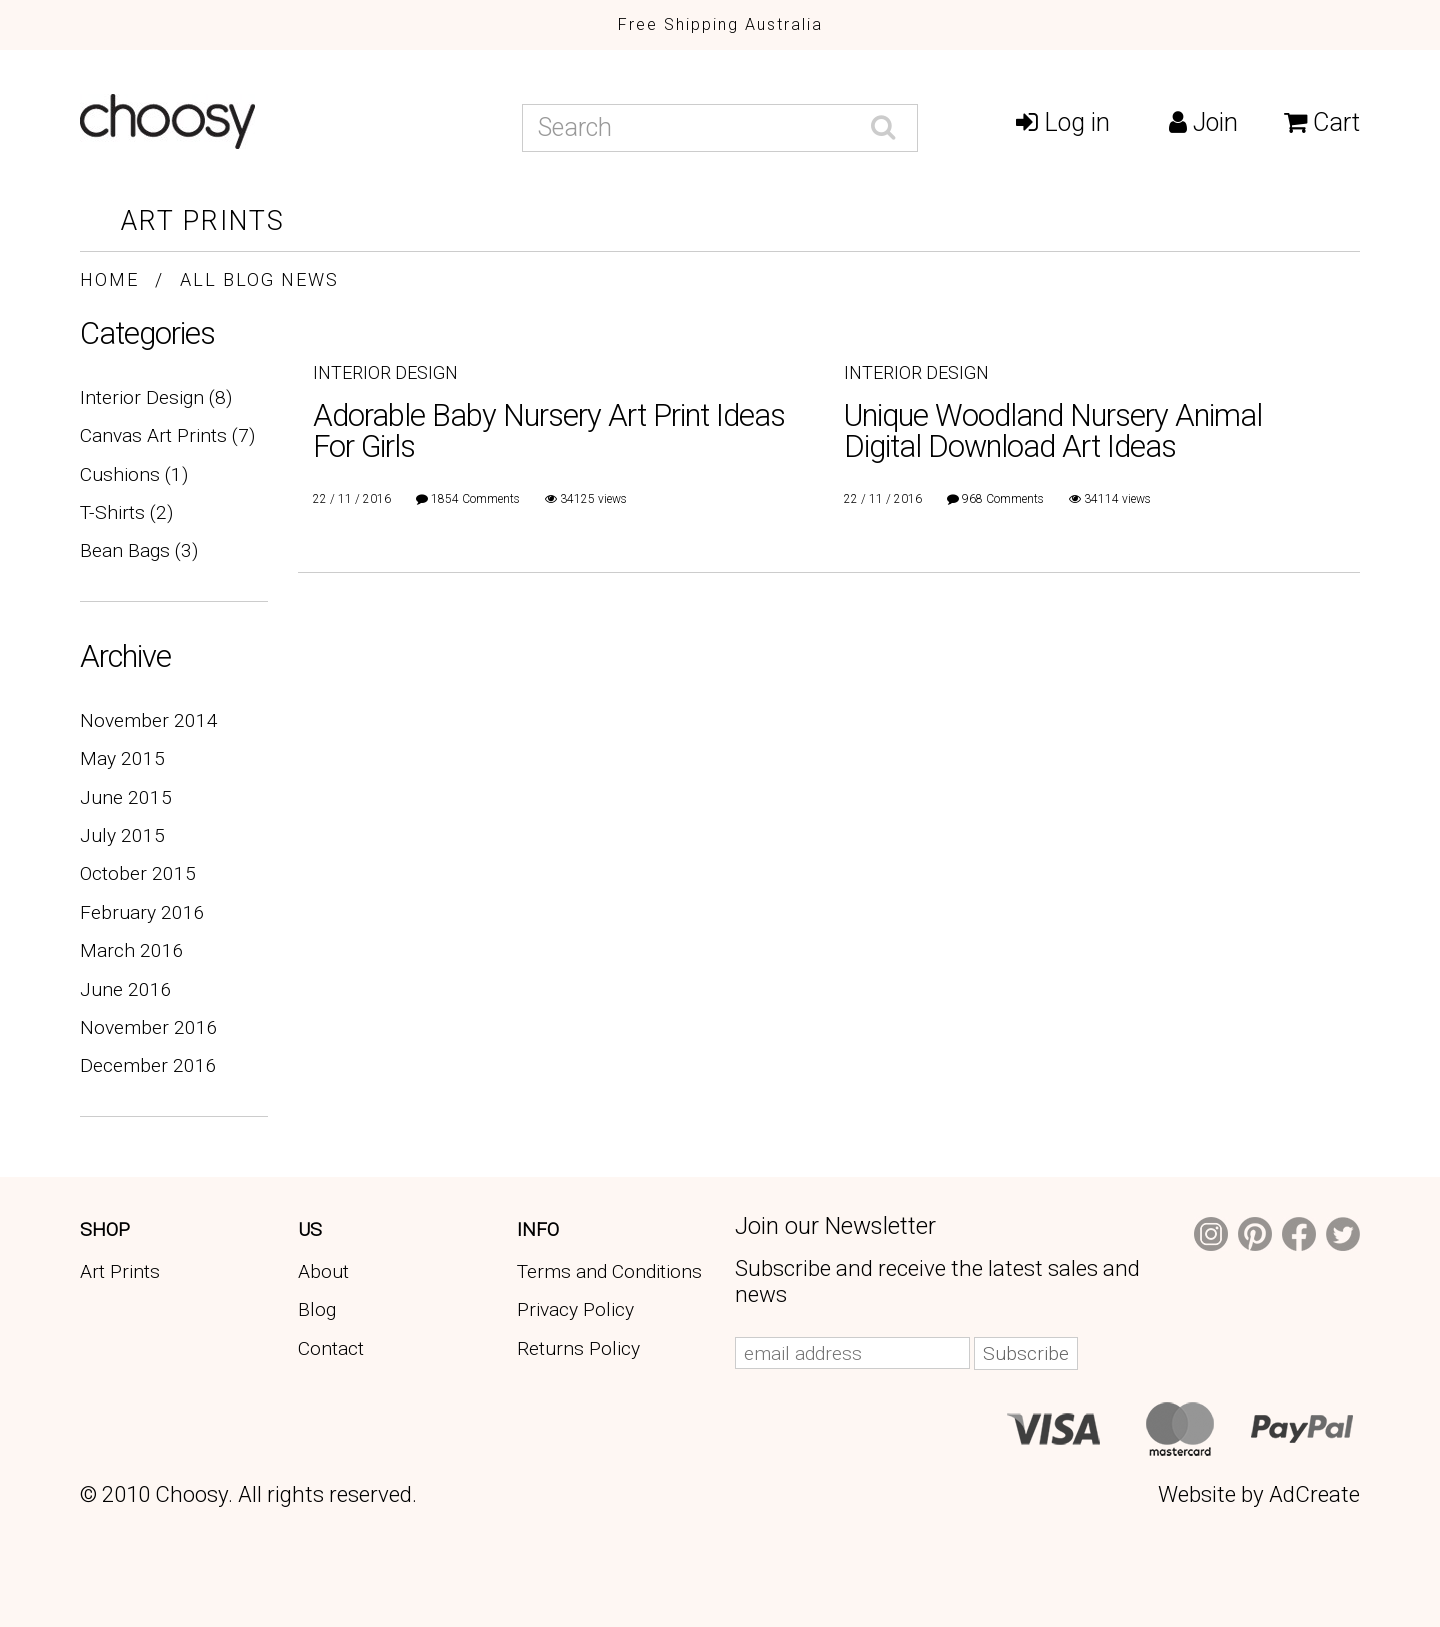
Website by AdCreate (1259, 1494)
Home (109, 279)
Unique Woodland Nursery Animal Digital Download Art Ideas (1053, 431)
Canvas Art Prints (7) (167, 435)
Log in (1063, 122)
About (323, 1271)
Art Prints (203, 221)
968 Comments (1003, 499)
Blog (317, 1309)
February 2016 (142, 912)
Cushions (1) (134, 474)
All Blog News (259, 279)
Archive (125, 656)
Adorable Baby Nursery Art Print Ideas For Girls (549, 431)
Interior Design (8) (156, 397)
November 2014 (149, 720)
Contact (331, 1348)
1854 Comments (475, 499)
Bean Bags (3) (139, 550)
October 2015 (138, 873)
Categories (147, 333)
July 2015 (122, 835)
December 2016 (148, 1065)
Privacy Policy (575, 1309)
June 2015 (126, 797)
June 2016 (126, 989)
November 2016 (149, 1027)
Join (1203, 122)
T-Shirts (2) (126, 512)
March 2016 (132, 950)
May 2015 (122, 758)
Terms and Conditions (609, 1271)
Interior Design (385, 372)
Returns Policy (578, 1348)
